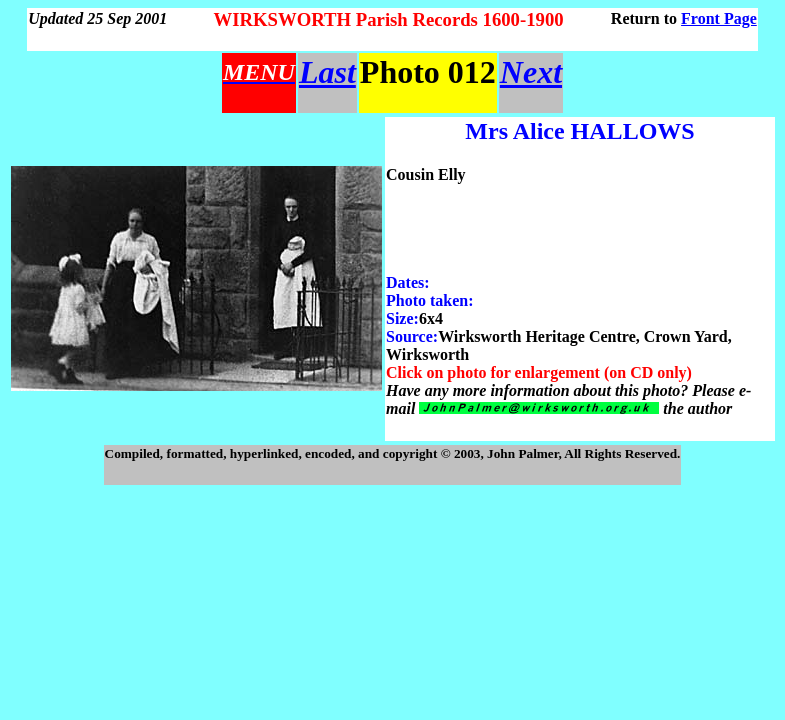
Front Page (719, 18)
